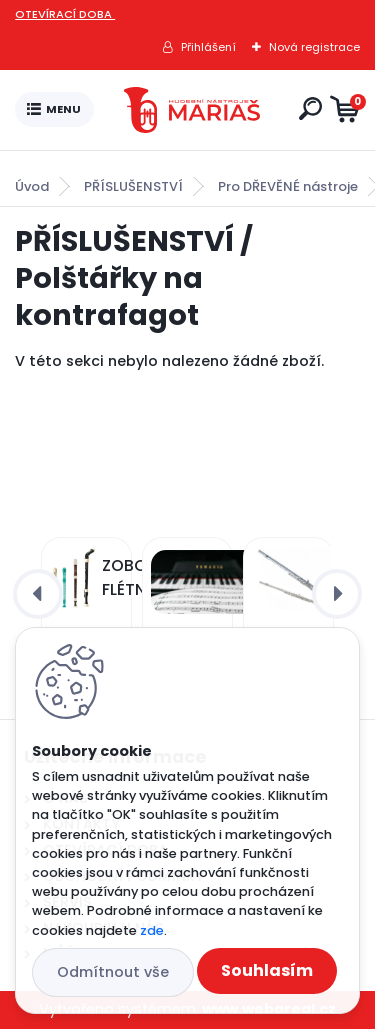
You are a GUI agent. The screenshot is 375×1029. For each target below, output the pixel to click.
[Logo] (192, 110)
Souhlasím (267, 970)
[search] (310, 108)
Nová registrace (314, 47)
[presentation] (38, 594)
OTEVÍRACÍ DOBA (65, 14)
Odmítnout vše (113, 972)
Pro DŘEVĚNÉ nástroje (288, 186)
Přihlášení (208, 47)
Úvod (32, 186)
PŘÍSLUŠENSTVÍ (133, 186)
